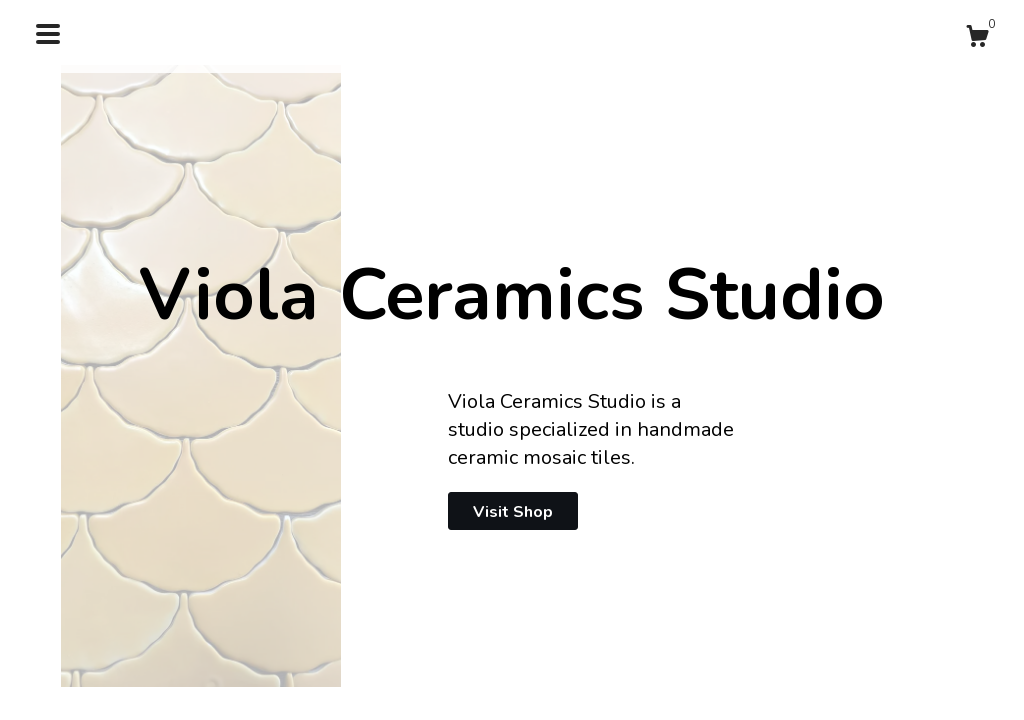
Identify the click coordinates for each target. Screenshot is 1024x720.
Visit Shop (513, 512)
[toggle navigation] (48, 34)
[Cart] (977, 39)
